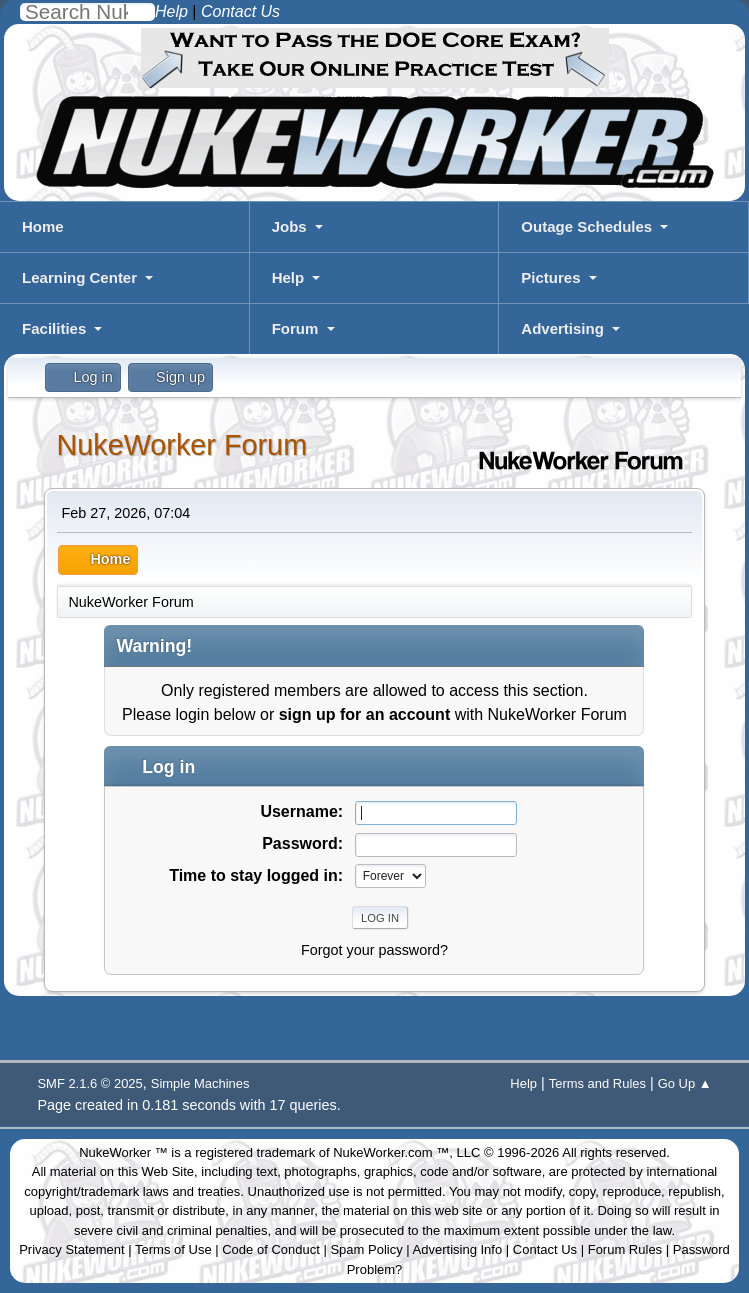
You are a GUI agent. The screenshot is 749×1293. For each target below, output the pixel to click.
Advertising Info (458, 1249)
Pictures (550, 277)
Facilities (54, 328)
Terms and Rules (597, 1083)
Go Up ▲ (685, 1083)
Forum (295, 328)
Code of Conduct (271, 1249)
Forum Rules (625, 1249)
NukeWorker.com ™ (391, 1152)
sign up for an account (365, 714)
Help (288, 277)
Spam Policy (366, 1249)
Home (43, 226)
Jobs (289, 226)
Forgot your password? (374, 950)
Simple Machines (200, 1083)
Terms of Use (173, 1249)
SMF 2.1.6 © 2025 (89, 1083)
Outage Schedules (586, 226)
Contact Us (545, 1249)
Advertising (562, 328)
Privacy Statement (72, 1249)
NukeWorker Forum (181, 445)
